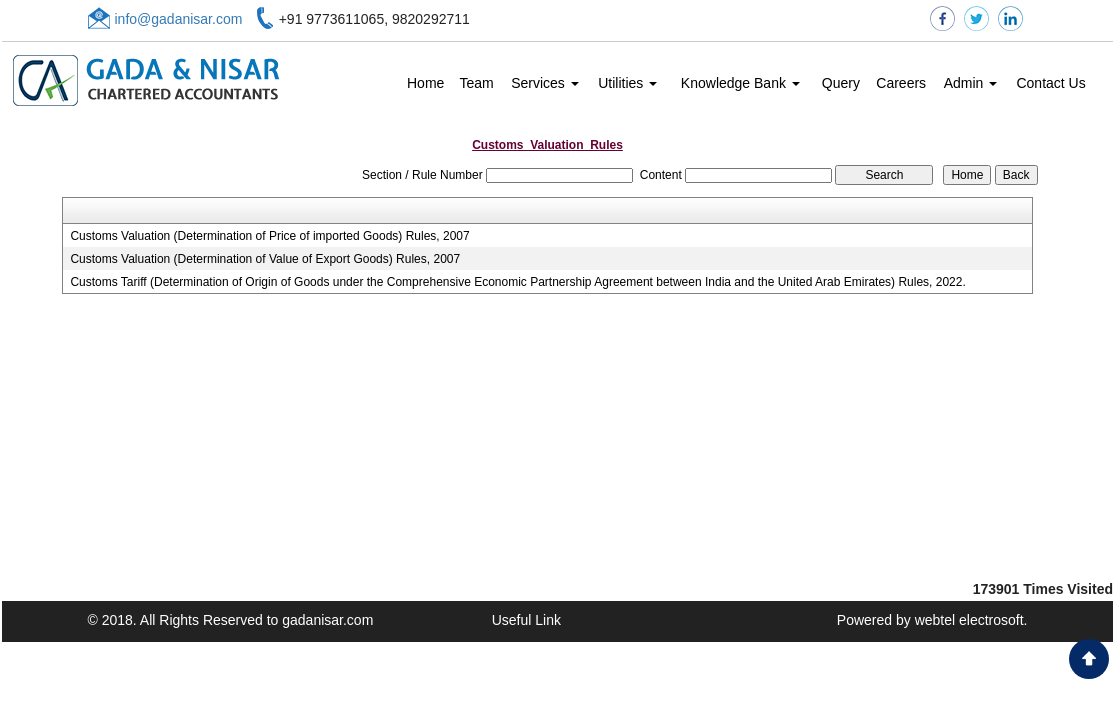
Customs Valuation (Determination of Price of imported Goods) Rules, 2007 (269, 236)
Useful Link (526, 620)
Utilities (627, 83)
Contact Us (1050, 83)
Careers (901, 83)
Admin (971, 83)
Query (841, 83)
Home (425, 83)
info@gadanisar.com (179, 19)
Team (476, 83)
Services (545, 83)
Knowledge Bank (740, 83)
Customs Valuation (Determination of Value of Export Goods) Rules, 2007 (265, 259)
